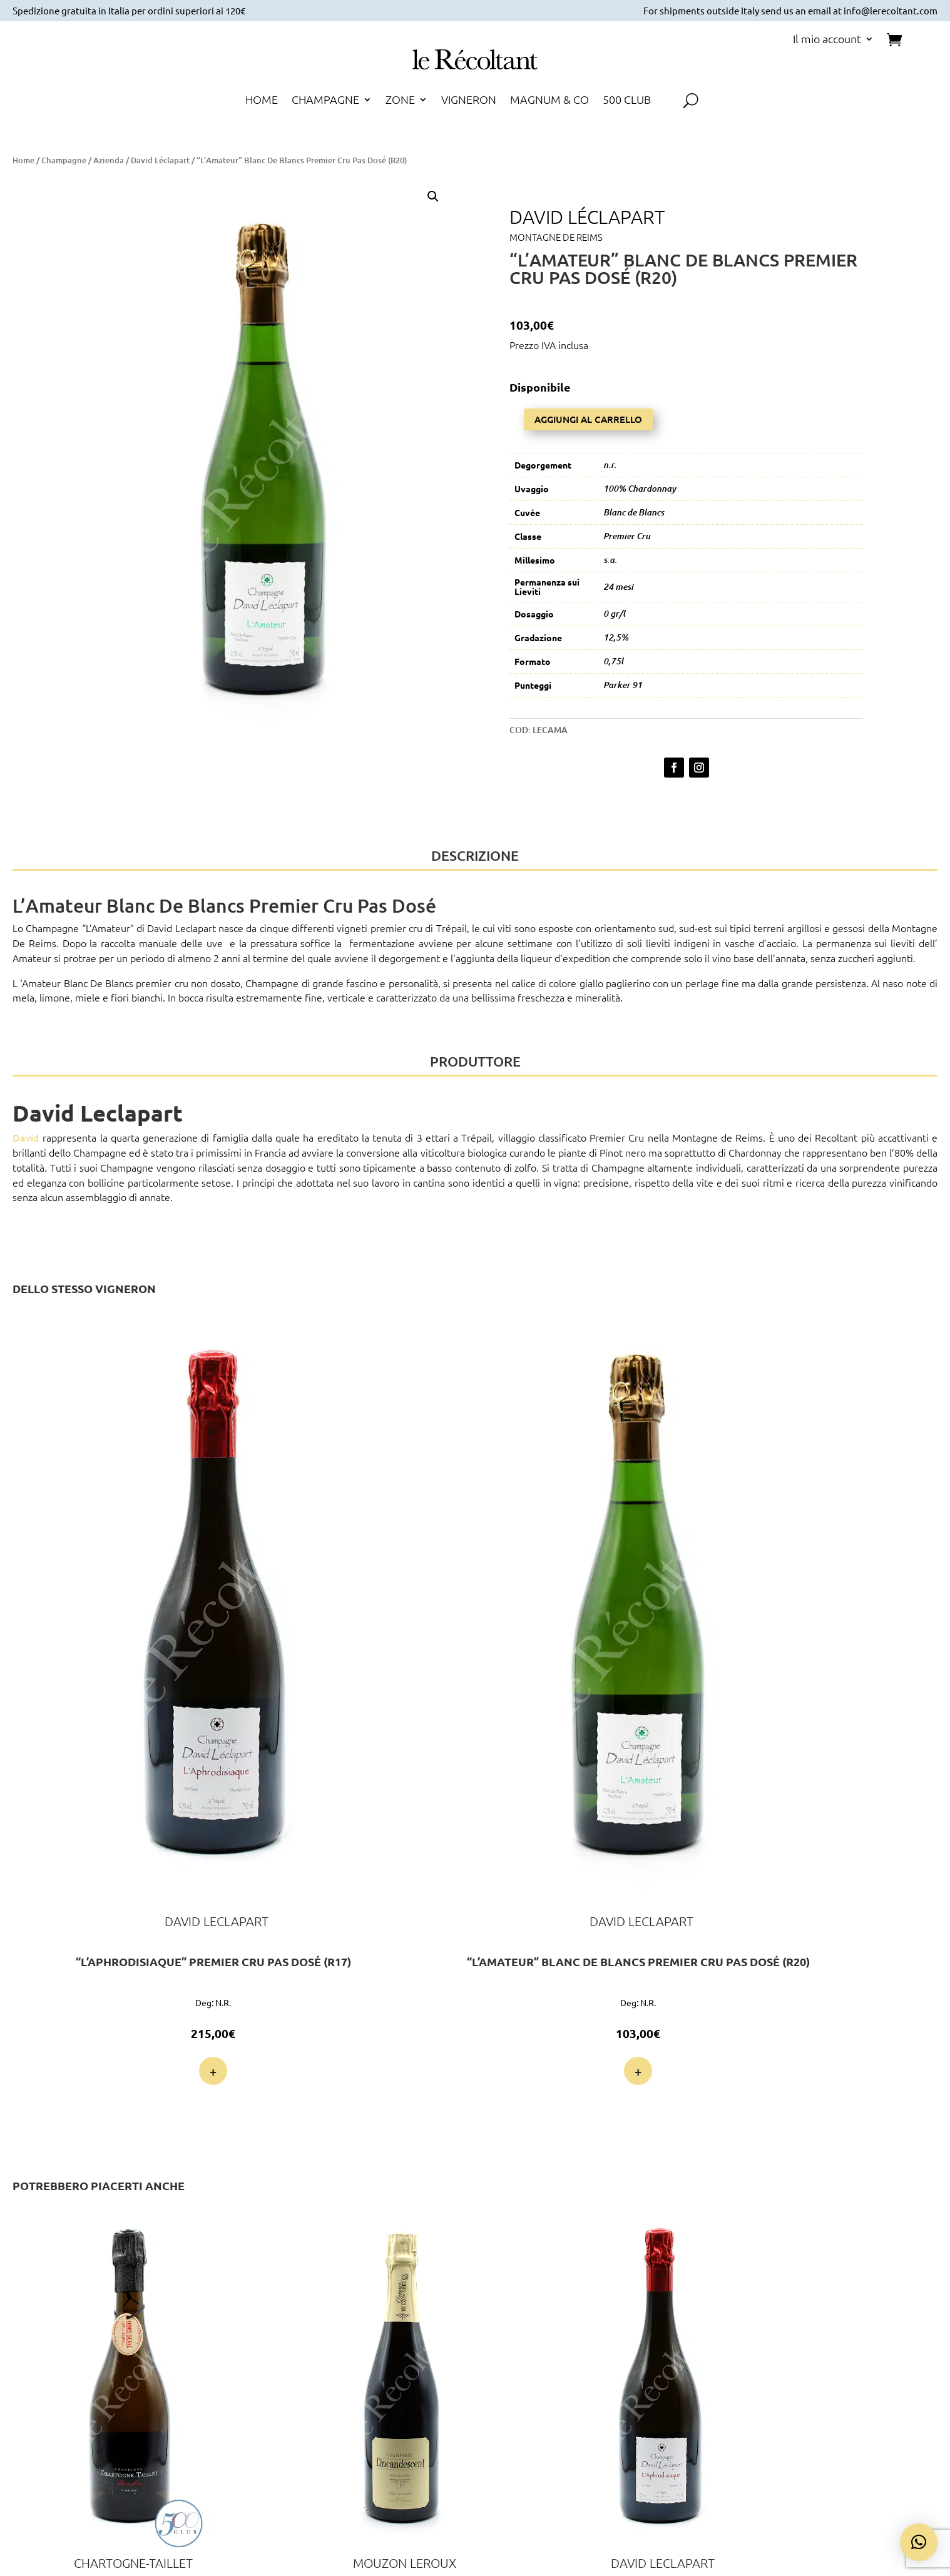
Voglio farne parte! (164, 2442)
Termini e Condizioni (795, 2385)
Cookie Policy (795, 2370)
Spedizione (635, 2370)
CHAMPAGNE (325, 100)
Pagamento (635, 2355)
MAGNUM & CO (549, 100)
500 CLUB (627, 100)
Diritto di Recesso (796, 2400)
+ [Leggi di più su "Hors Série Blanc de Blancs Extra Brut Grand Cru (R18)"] (74, 2090)
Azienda (108, 160)
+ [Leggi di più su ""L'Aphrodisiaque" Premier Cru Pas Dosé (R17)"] (74, 1653)
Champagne (63, 160)
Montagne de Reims (556, 236)
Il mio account (827, 40)
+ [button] (235, 1653)
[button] (433, 196)
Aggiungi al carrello (588, 411)
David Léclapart (160, 160)
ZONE (400, 100)
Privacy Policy (795, 2355)
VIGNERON (468, 100)
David (26, 1127)
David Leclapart (181, 918)
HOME (261, 100)
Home (23, 160)
